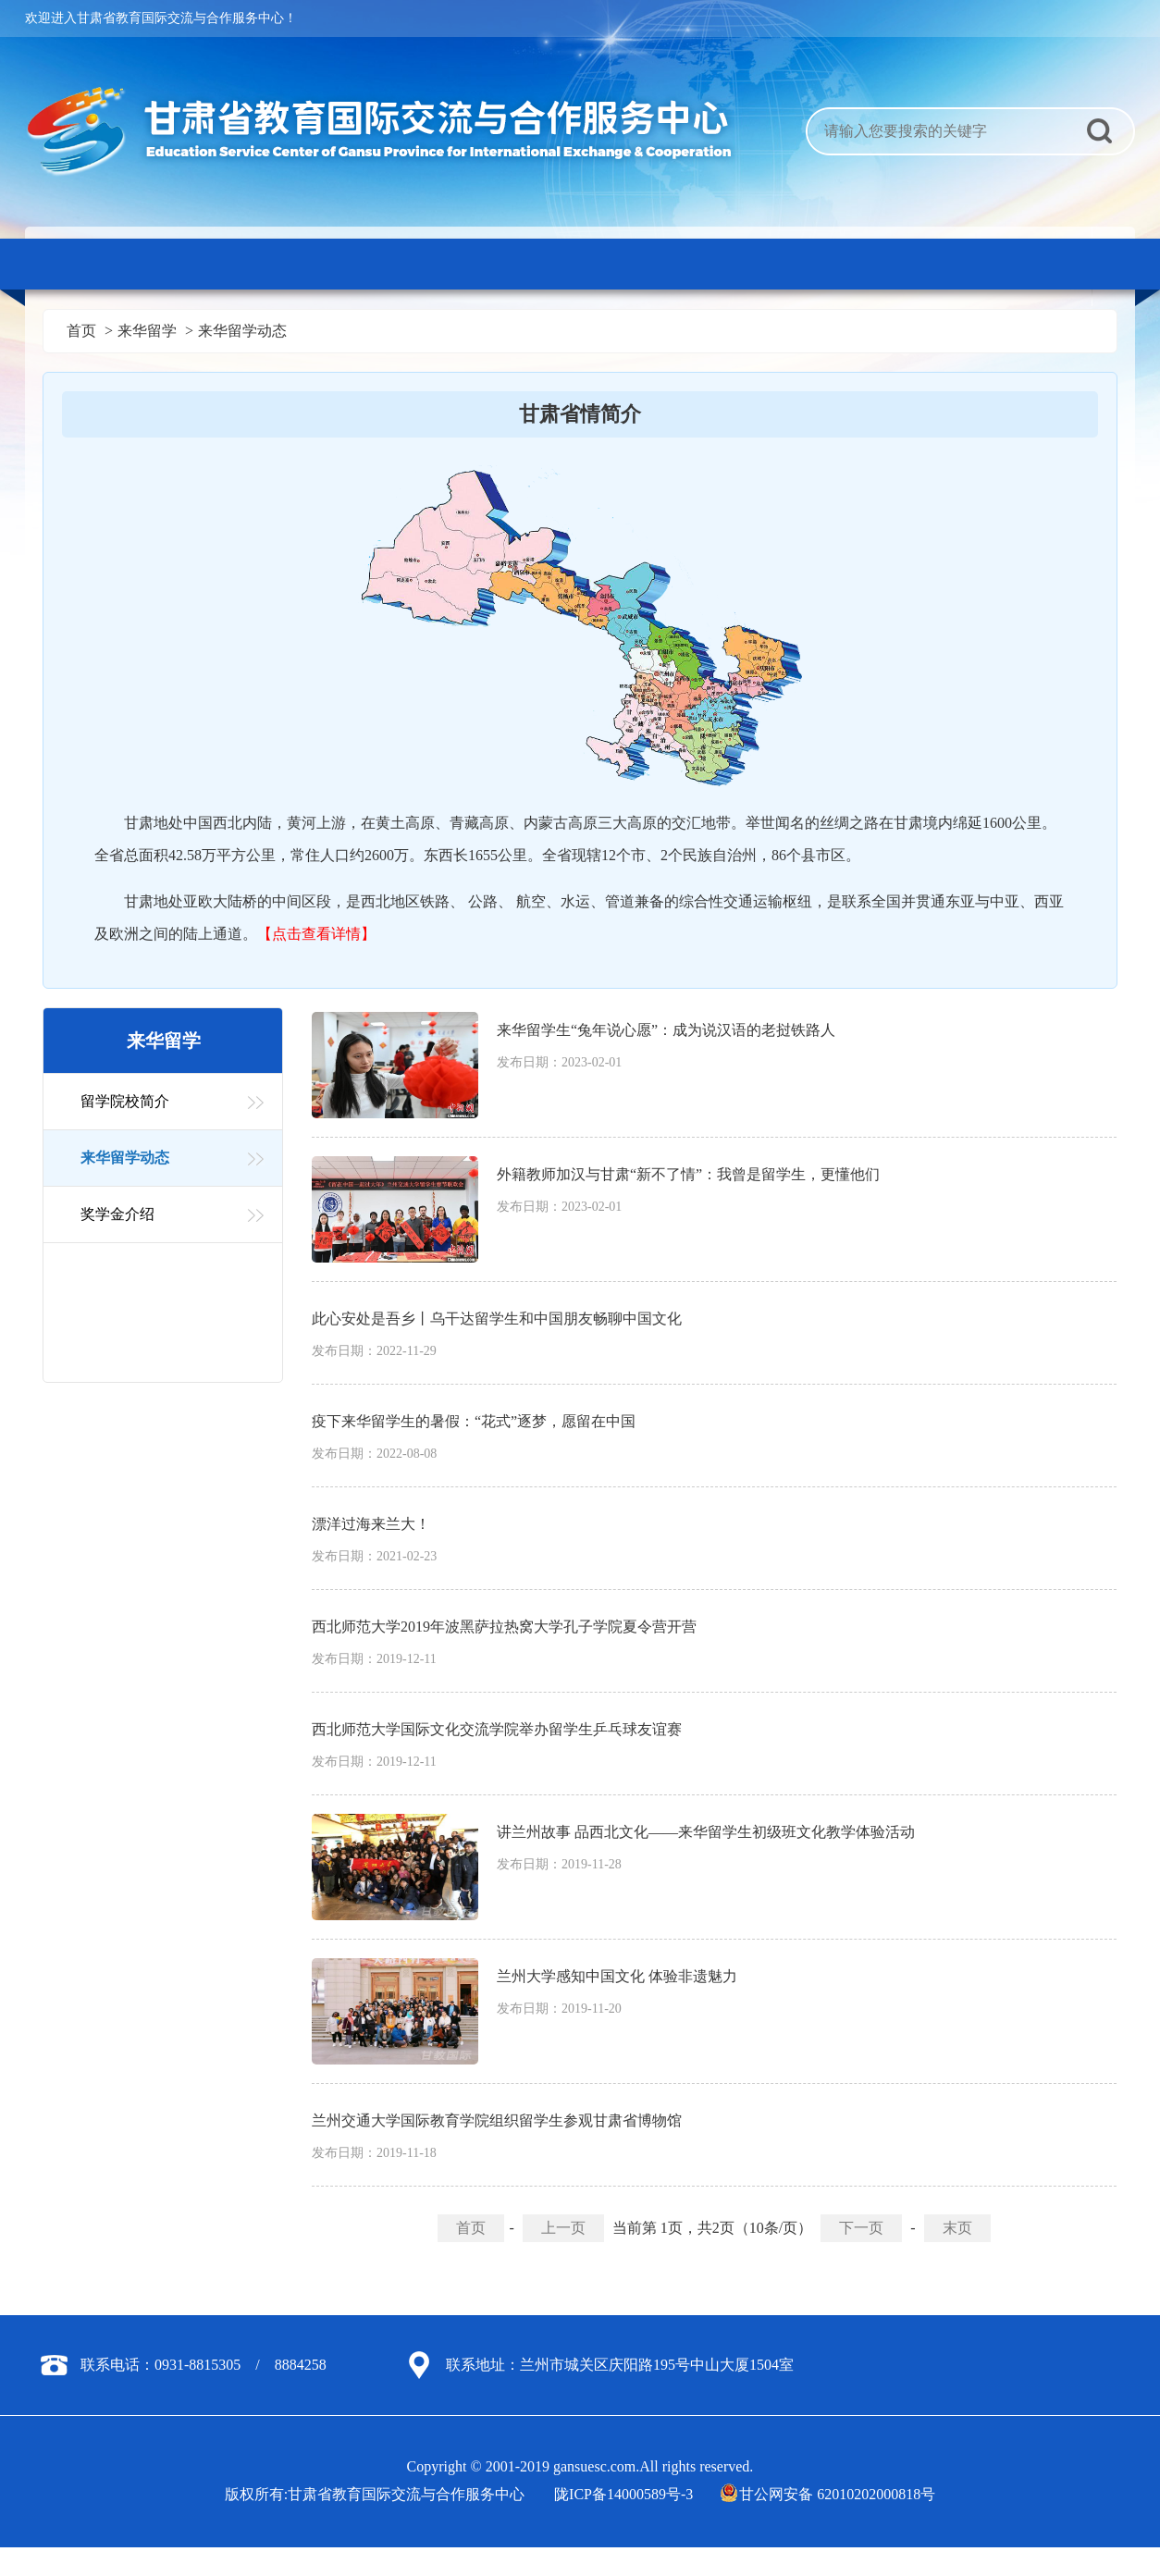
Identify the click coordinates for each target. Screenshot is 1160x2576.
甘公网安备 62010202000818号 (828, 2494)
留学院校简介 (124, 1101)
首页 (81, 331)
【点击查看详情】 (316, 934)
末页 (957, 2228)
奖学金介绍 (117, 1214)
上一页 (563, 2228)
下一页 (861, 2228)
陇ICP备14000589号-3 (623, 2494)
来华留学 (147, 331)
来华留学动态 (242, 331)
